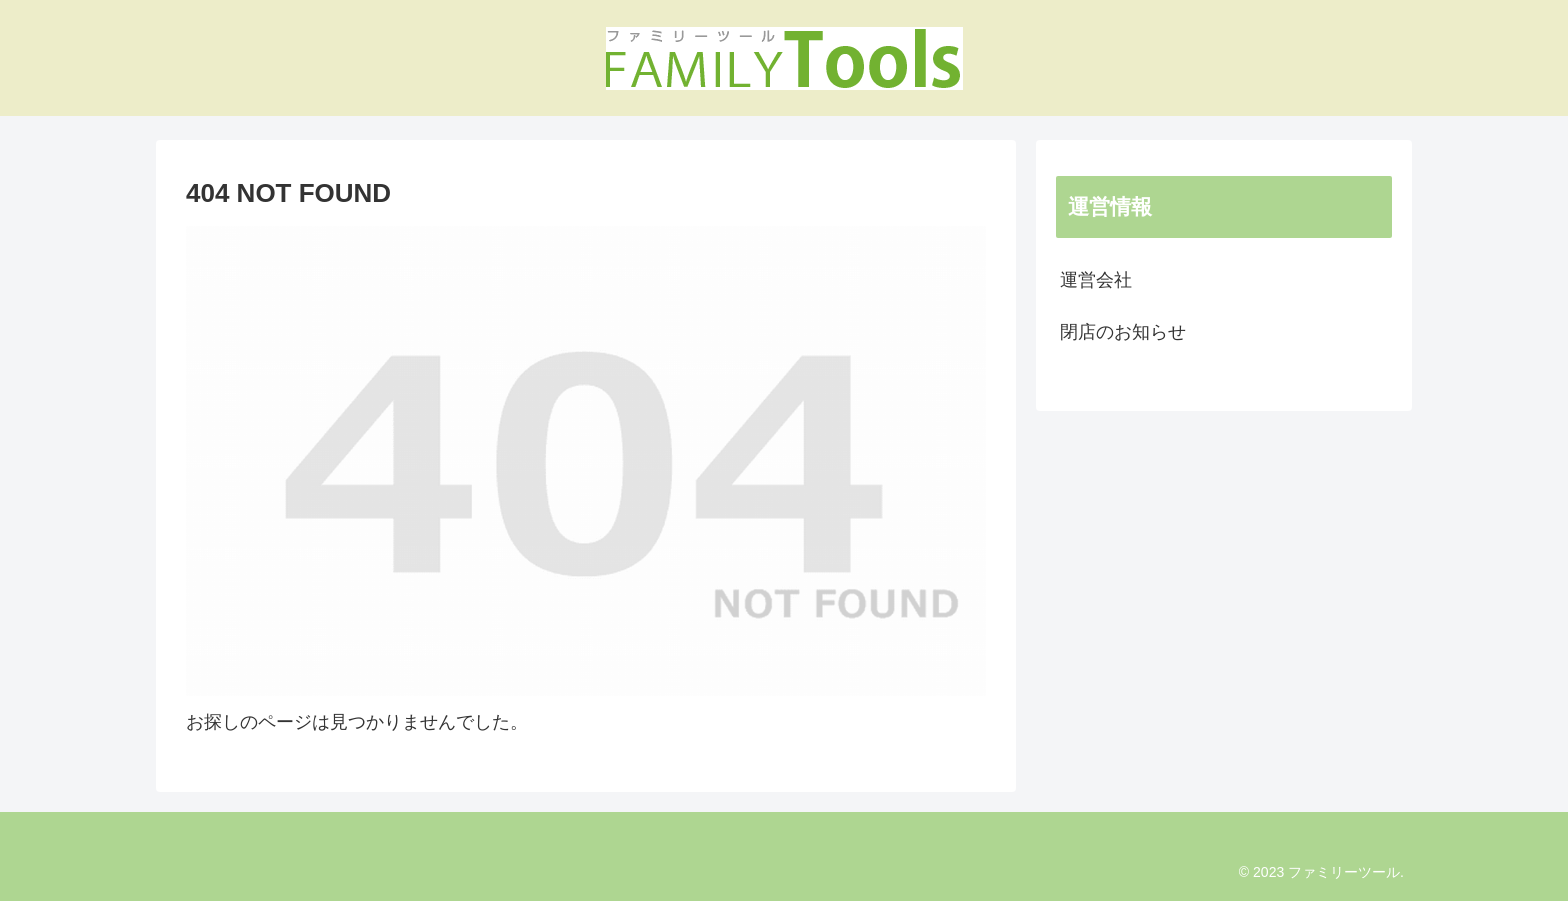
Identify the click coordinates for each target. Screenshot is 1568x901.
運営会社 (1096, 280)
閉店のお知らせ (1123, 332)
